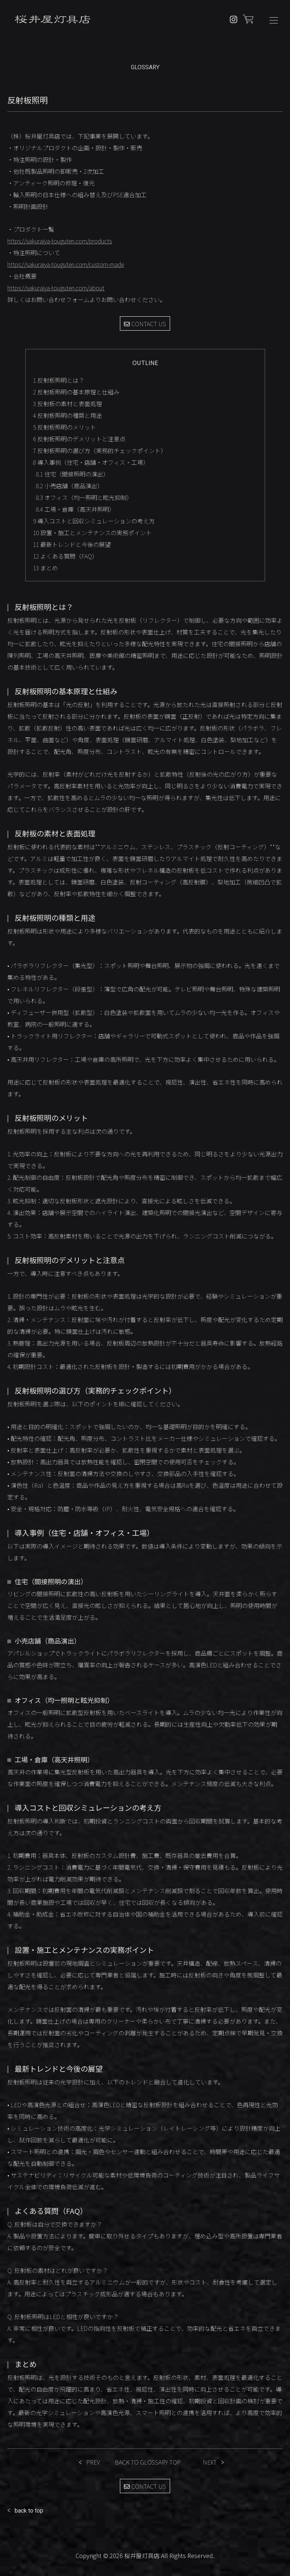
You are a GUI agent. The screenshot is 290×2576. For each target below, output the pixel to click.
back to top (29, 2510)
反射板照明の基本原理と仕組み (76, 391)
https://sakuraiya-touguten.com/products (59, 240)
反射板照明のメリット (64, 427)
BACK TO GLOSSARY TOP (148, 2462)
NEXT (210, 2462)
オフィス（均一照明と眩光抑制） (84, 497)
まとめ (45, 567)
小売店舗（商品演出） (69, 485)
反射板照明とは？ (58, 380)
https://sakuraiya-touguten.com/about (55, 287)
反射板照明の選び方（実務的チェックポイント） (99, 450)
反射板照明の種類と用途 (67, 415)
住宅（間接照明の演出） (72, 474)
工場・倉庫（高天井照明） (75, 509)
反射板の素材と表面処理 (67, 403)
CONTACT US (145, 323)
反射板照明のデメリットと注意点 (79, 438)
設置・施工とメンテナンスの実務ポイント (92, 532)
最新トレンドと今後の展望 (72, 544)
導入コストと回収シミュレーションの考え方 (94, 520)
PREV (93, 2462)
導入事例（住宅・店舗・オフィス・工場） (91, 462)
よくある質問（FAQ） (65, 556)
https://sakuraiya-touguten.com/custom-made (65, 264)
